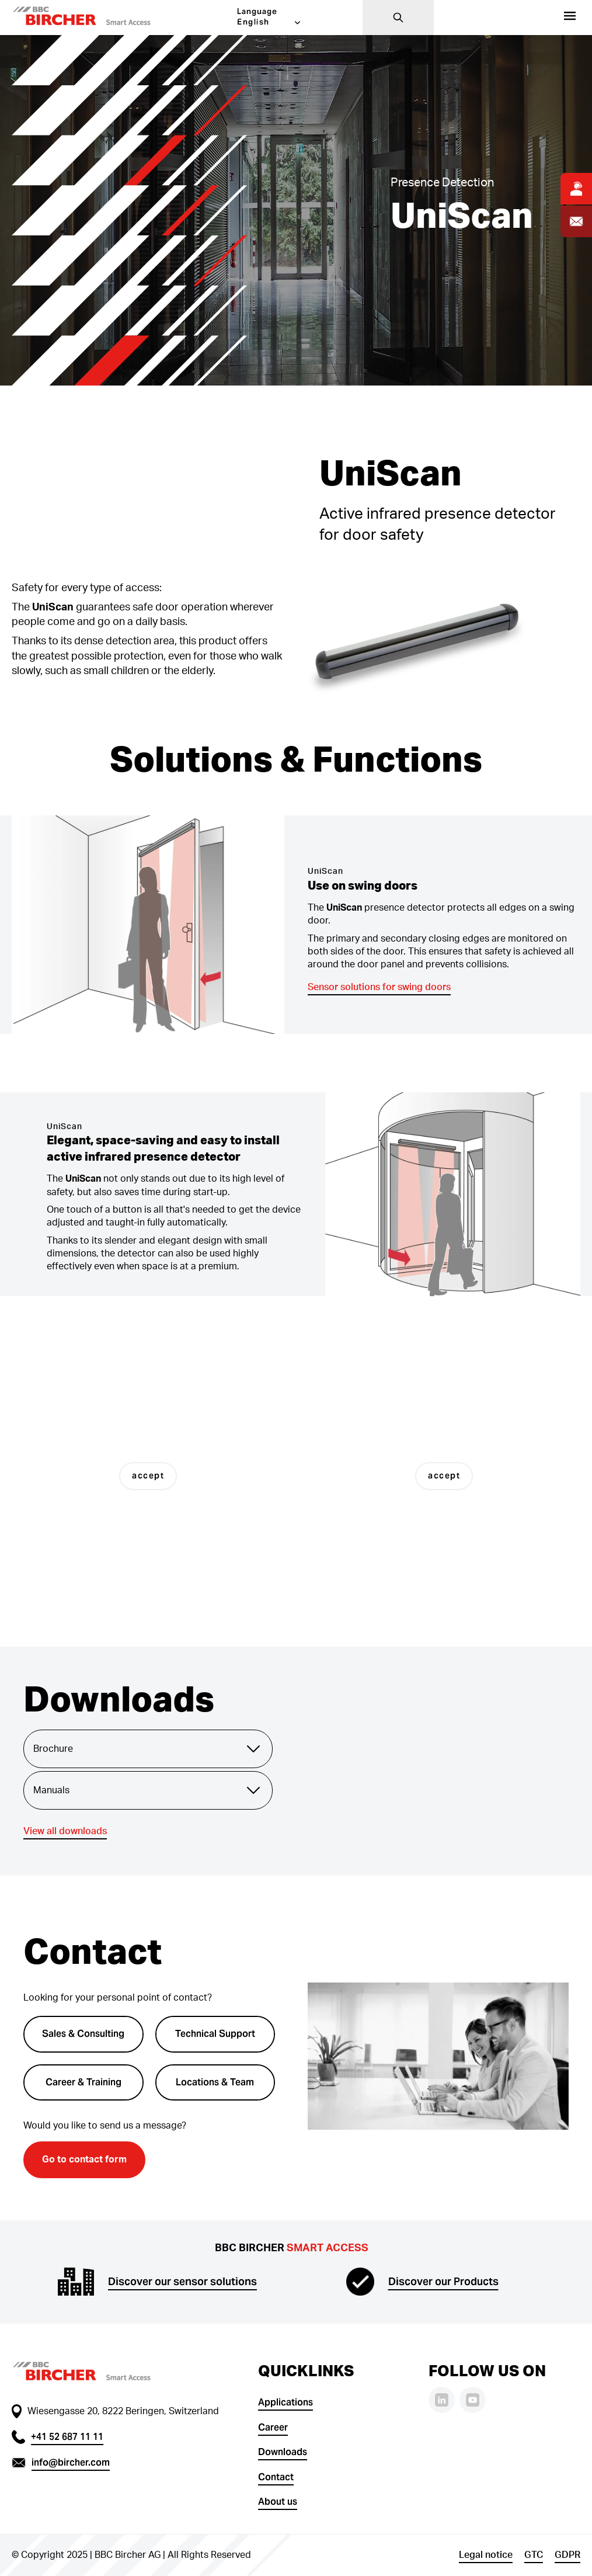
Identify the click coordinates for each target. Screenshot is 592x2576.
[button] (99, 17)
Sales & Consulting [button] (83, 2034)
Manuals (148, 1790)
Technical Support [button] (215, 2034)
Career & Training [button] (83, 2082)
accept (148, 1475)
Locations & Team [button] (215, 2082)
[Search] (398, 17)
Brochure (148, 1749)
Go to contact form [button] (84, 2159)
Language (257, 11)
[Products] (569, 17)
